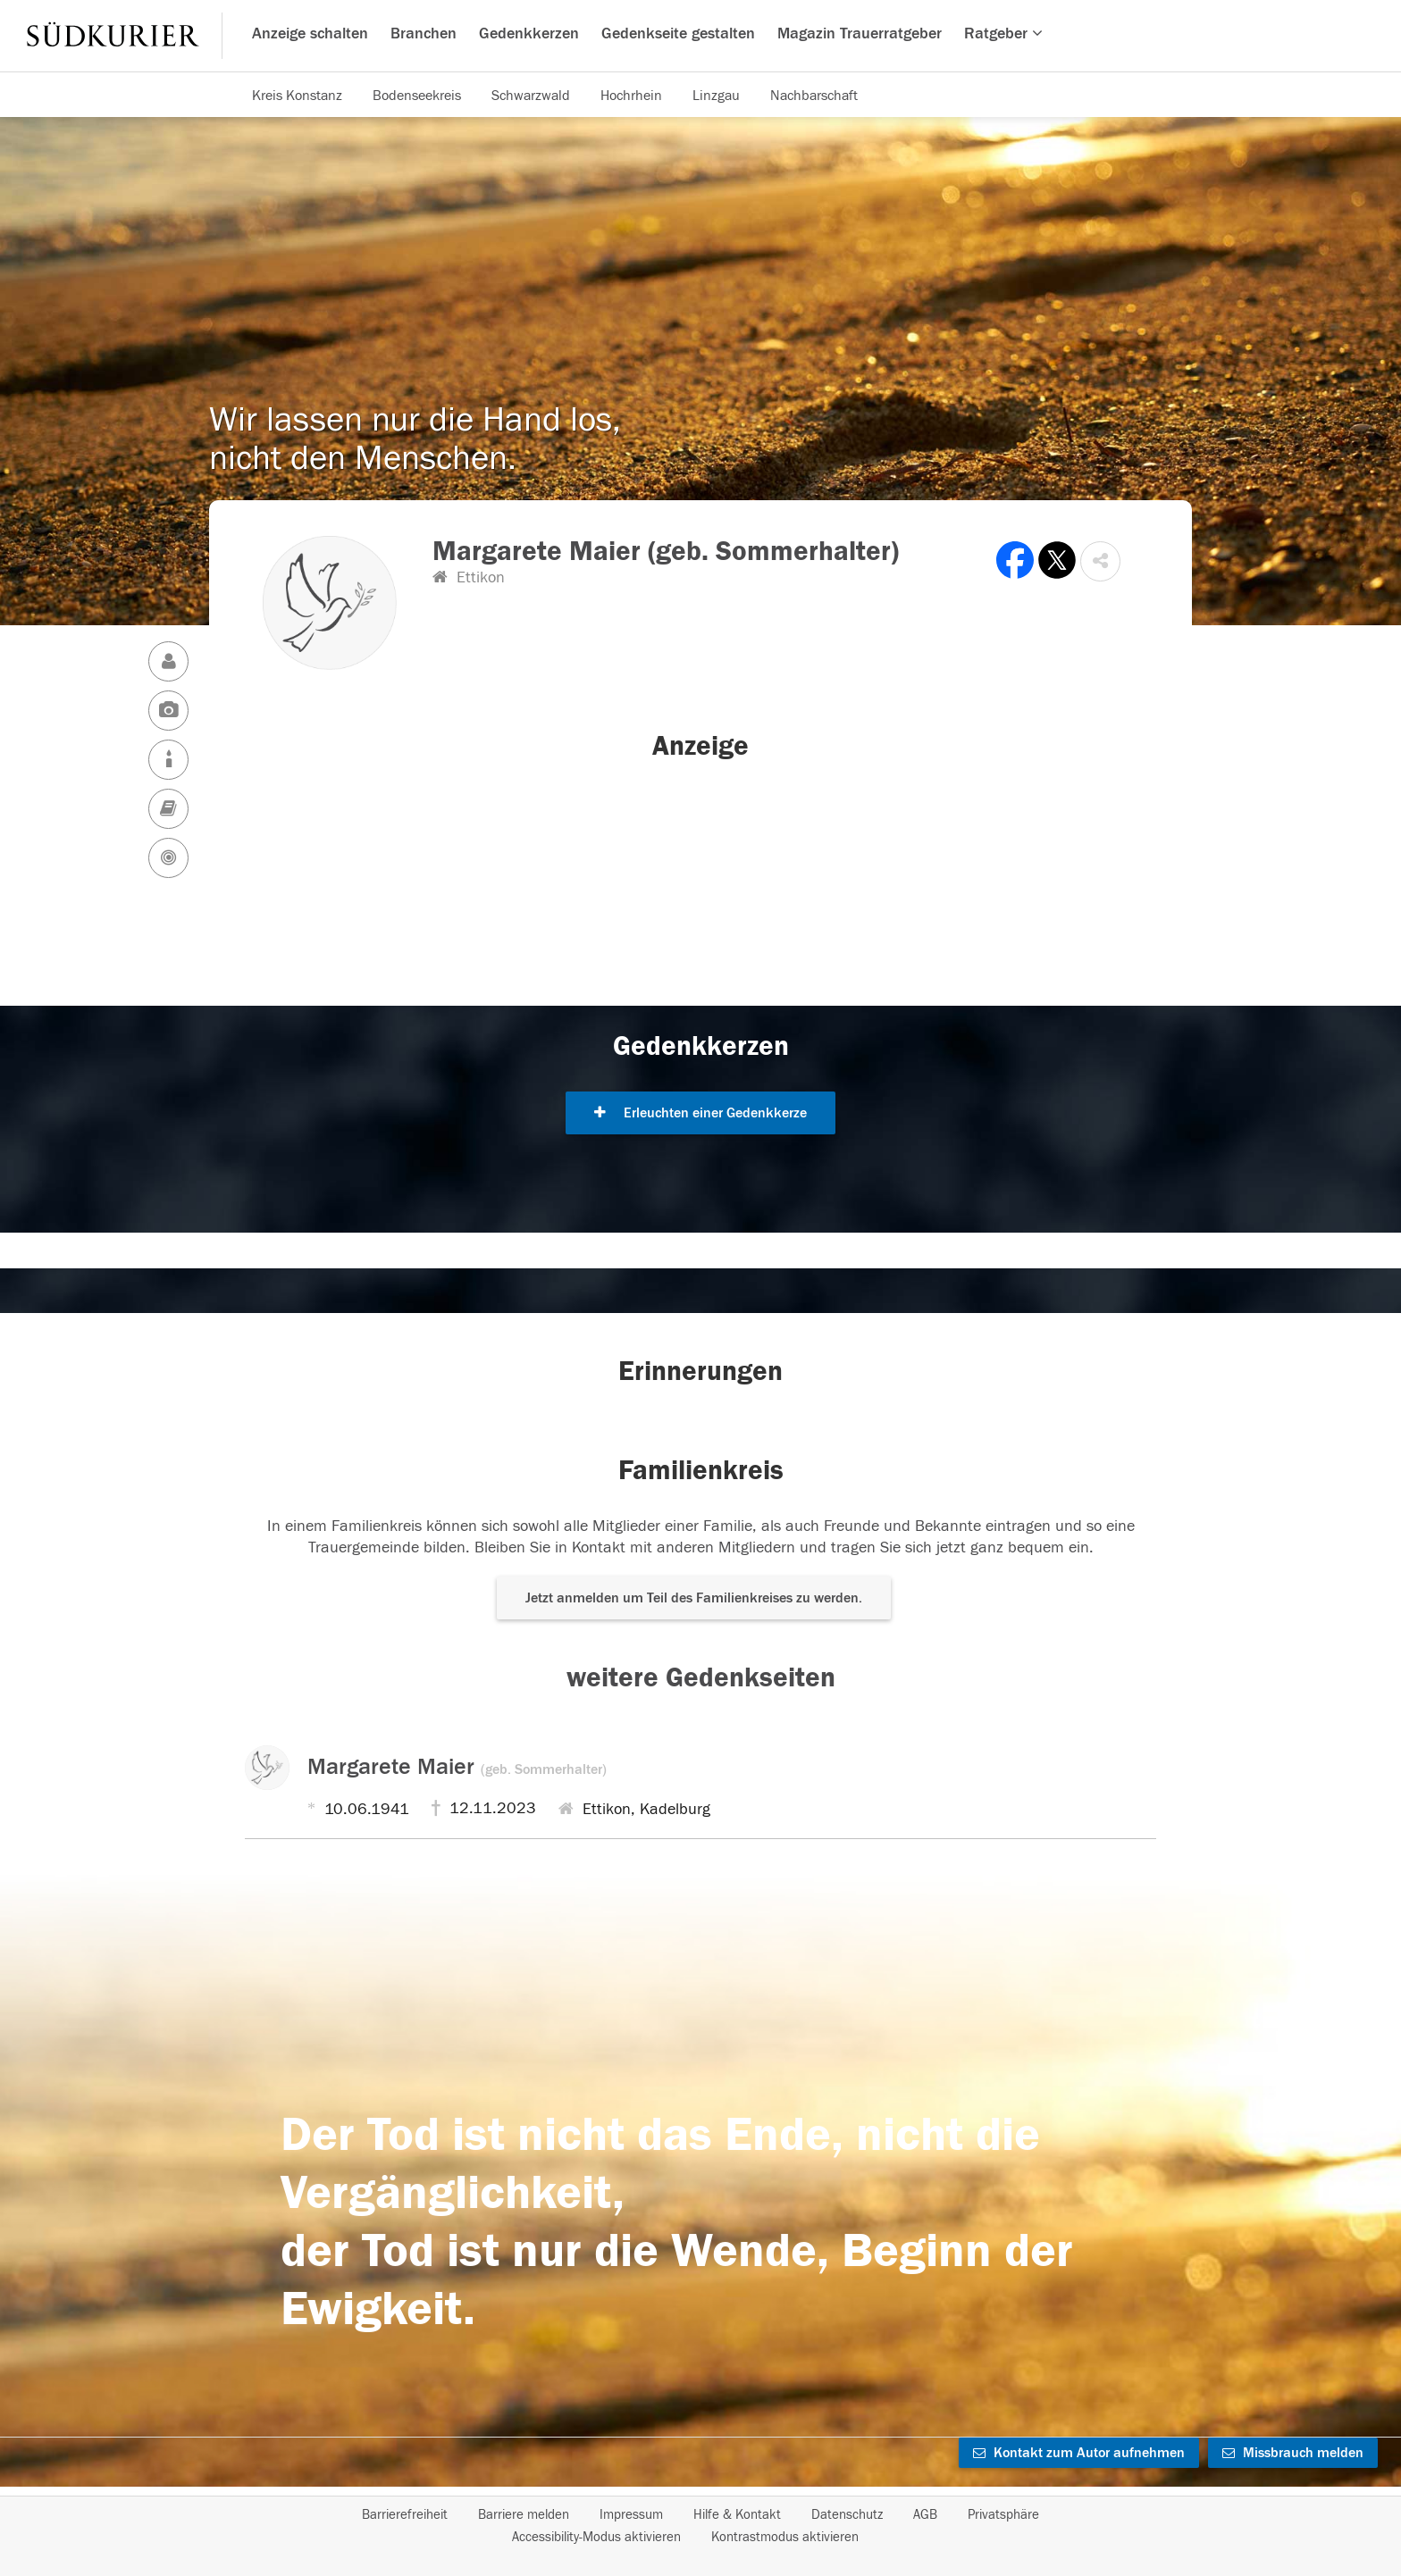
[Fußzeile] (700, 2526)
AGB (925, 2514)
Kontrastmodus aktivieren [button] (785, 2537)
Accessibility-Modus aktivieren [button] (596, 2537)
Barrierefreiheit (405, 2514)
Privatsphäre (1003, 2514)
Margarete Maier (457, 1766)
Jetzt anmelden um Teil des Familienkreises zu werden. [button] (693, 1598)
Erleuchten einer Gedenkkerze (700, 1113)
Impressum (631, 2514)
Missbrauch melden (1292, 2453)
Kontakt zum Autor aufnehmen (1079, 2453)
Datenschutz (847, 2514)
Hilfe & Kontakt (737, 2514)
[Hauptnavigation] (700, 35)
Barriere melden (523, 2514)
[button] (1100, 561)
